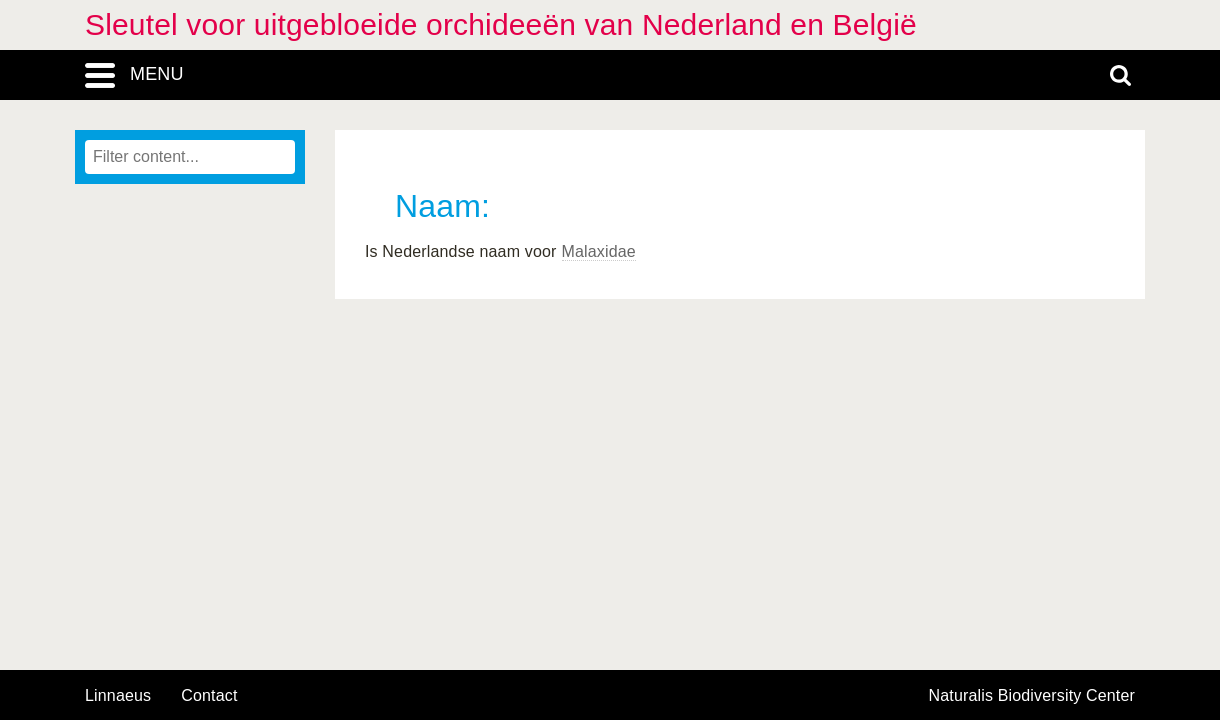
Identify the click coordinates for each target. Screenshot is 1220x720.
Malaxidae (599, 251)
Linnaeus (118, 696)
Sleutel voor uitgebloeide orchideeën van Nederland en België (501, 24)
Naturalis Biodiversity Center (1032, 696)
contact (209, 695)
